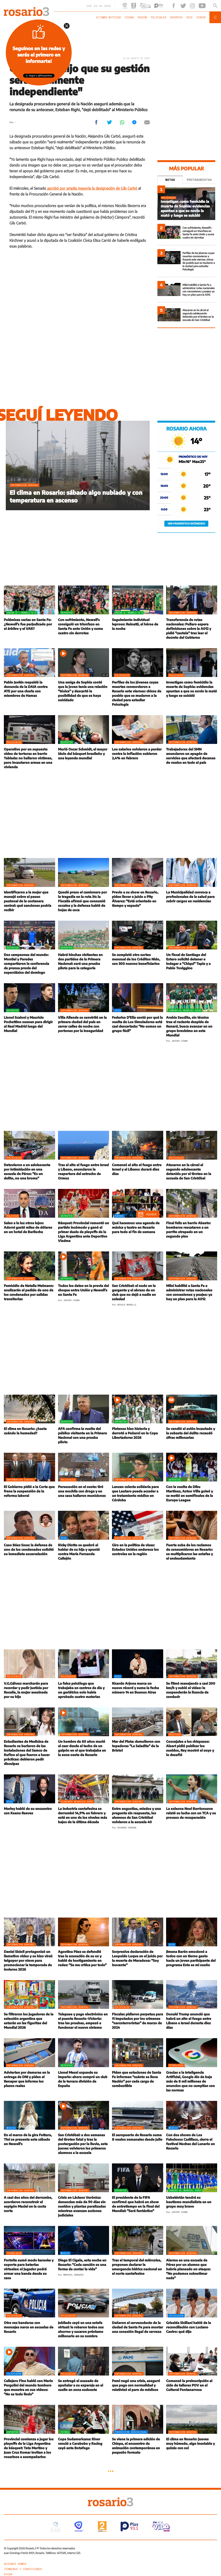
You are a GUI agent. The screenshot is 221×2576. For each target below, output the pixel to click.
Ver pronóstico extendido (186, 523)
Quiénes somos (15, 2564)
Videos (201, 17)
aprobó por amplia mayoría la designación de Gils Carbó (92, 188)
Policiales (158, 17)
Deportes (176, 17)
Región (142, 17)
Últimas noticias (108, 17)
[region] (110, 39)
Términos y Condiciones (23, 2569)
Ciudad (129, 17)
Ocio (189, 17)
